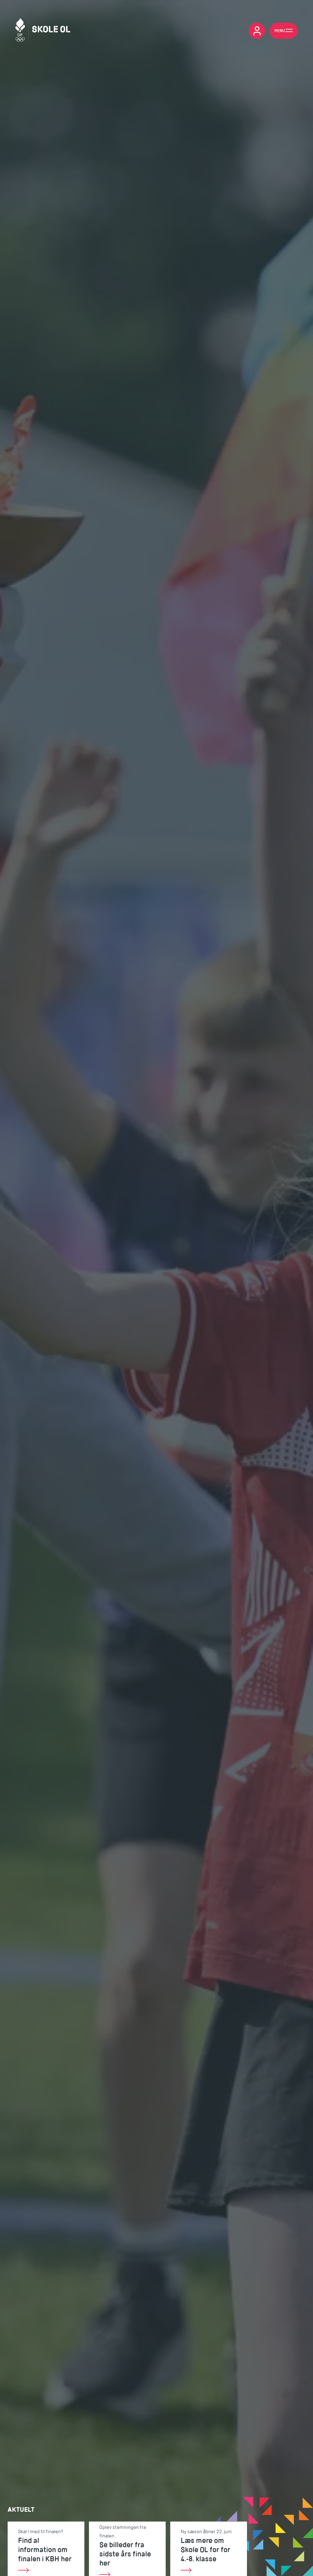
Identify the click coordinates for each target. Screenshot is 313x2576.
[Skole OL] (42, 31)
